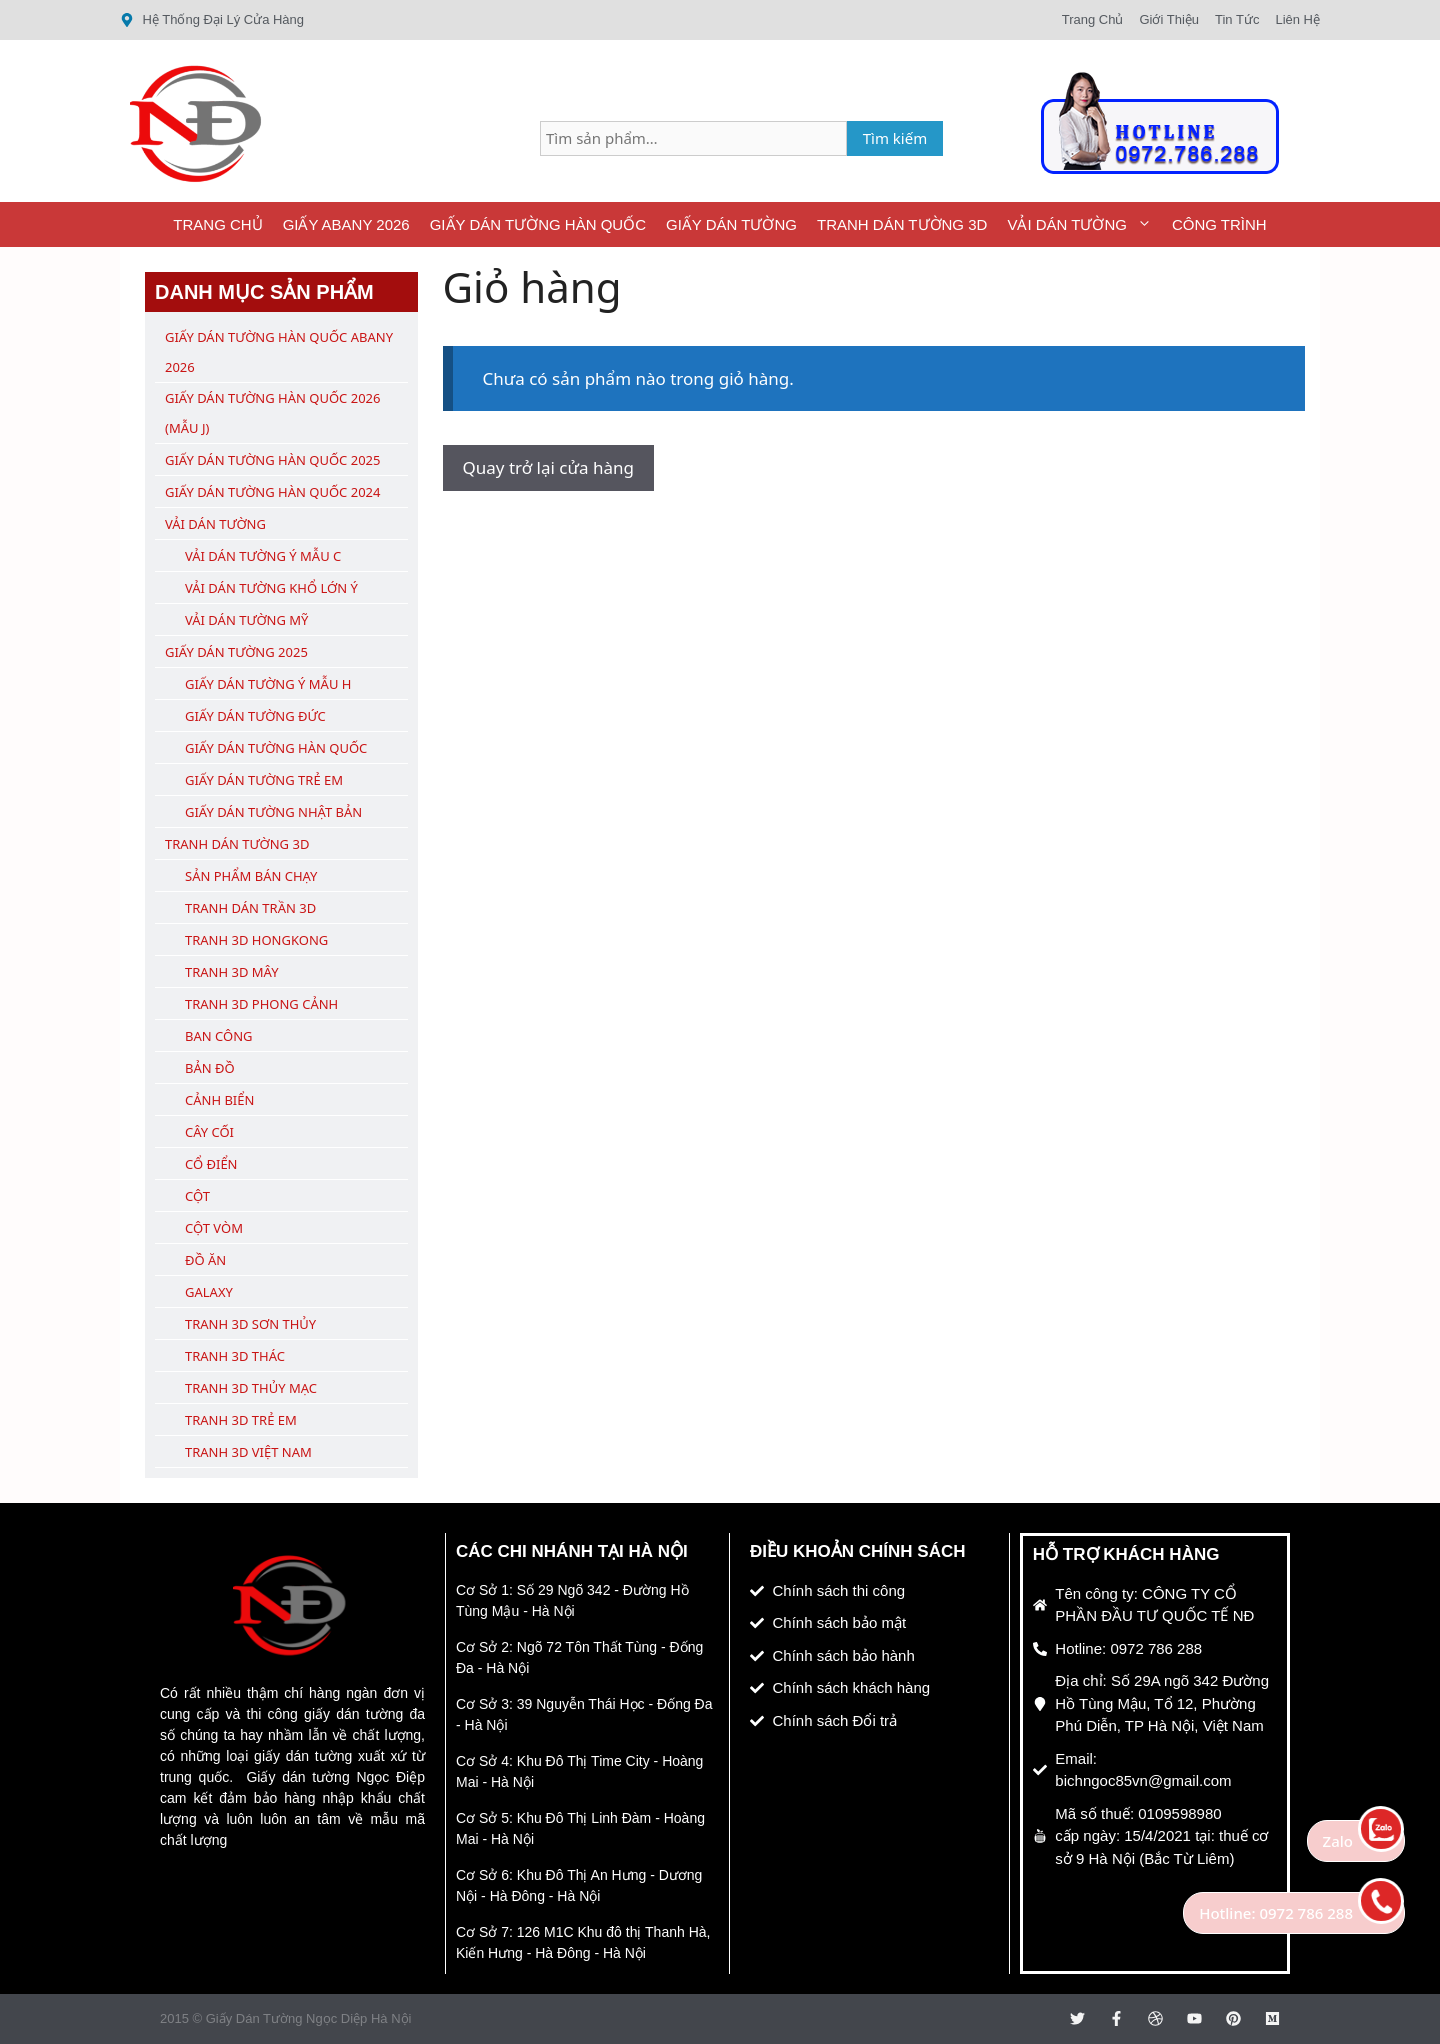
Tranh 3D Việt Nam (248, 1452)
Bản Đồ (210, 1068)
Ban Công (218, 1036)
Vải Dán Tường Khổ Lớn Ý (271, 588)
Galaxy (209, 1292)
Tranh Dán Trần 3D (250, 908)
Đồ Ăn (205, 1260)
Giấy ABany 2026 (346, 224)
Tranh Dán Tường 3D (902, 224)
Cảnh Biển (219, 1100)
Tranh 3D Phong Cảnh (261, 1004)
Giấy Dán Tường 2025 (236, 652)
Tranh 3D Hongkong (256, 940)
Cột (197, 1196)
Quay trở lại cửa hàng (548, 467)
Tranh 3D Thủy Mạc (251, 1388)
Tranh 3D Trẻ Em (241, 1420)
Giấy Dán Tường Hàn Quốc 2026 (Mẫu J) (272, 413)
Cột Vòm (214, 1228)
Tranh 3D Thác (235, 1356)
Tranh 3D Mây (232, 972)
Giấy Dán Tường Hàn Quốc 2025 (272, 460)
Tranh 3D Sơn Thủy (250, 1324)
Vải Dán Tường (1084, 224)
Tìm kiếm (895, 138)
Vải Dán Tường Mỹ (246, 620)
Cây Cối (209, 1132)
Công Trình (1219, 224)
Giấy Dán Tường (731, 224)
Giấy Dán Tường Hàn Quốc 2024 (272, 492)
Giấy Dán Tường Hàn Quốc (538, 224)
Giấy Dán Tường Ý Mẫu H (268, 684)
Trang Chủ (217, 224)
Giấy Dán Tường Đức (255, 716)
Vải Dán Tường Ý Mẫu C (263, 556)
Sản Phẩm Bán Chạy (251, 876)
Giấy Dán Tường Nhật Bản (273, 812)
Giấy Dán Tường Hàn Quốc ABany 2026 (279, 352)
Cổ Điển (211, 1164)
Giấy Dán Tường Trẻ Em (264, 780)
